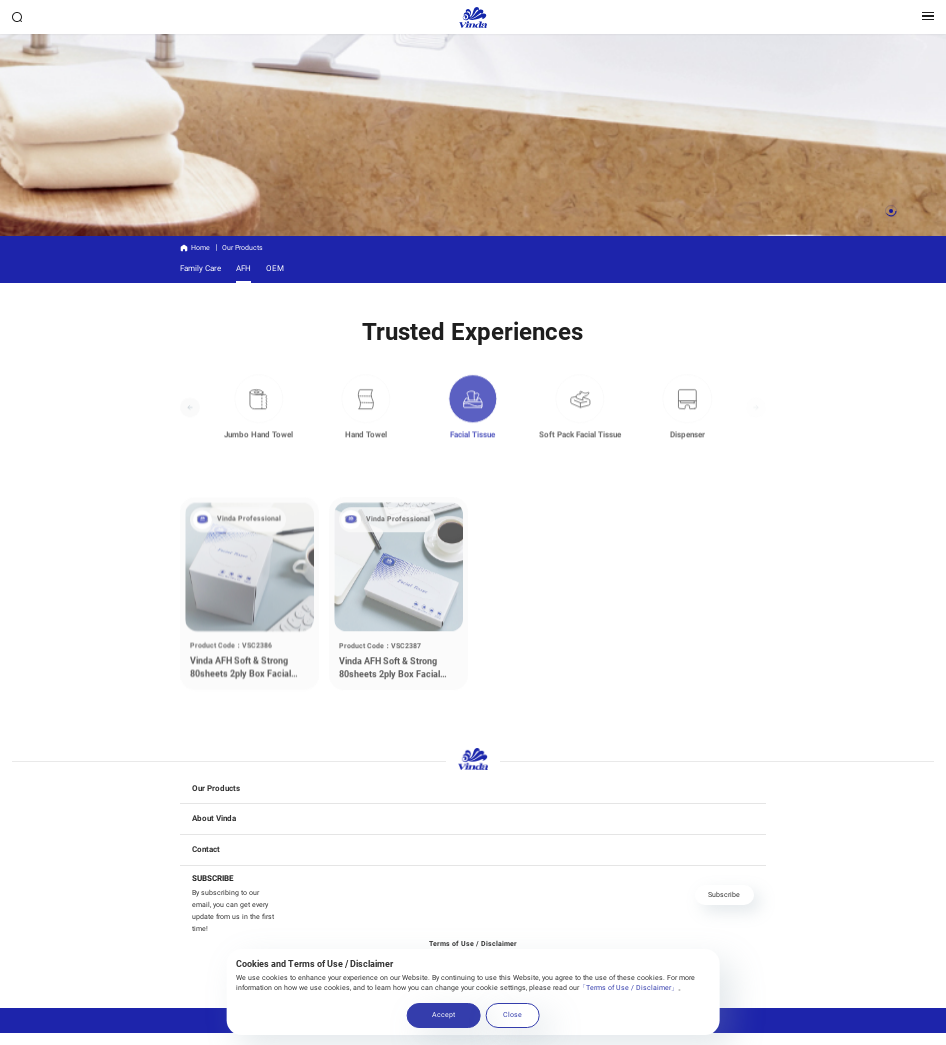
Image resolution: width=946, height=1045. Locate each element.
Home (200, 247)
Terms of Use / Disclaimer (473, 943)
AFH (243, 268)
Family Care (200, 268)
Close (512, 1014)
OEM (275, 268)
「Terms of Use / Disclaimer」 (628, 987)
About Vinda (214, 818)
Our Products (216, 788)
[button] (891, 211)
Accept (443, 1014)
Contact (206, 849)
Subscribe (724, 894)
